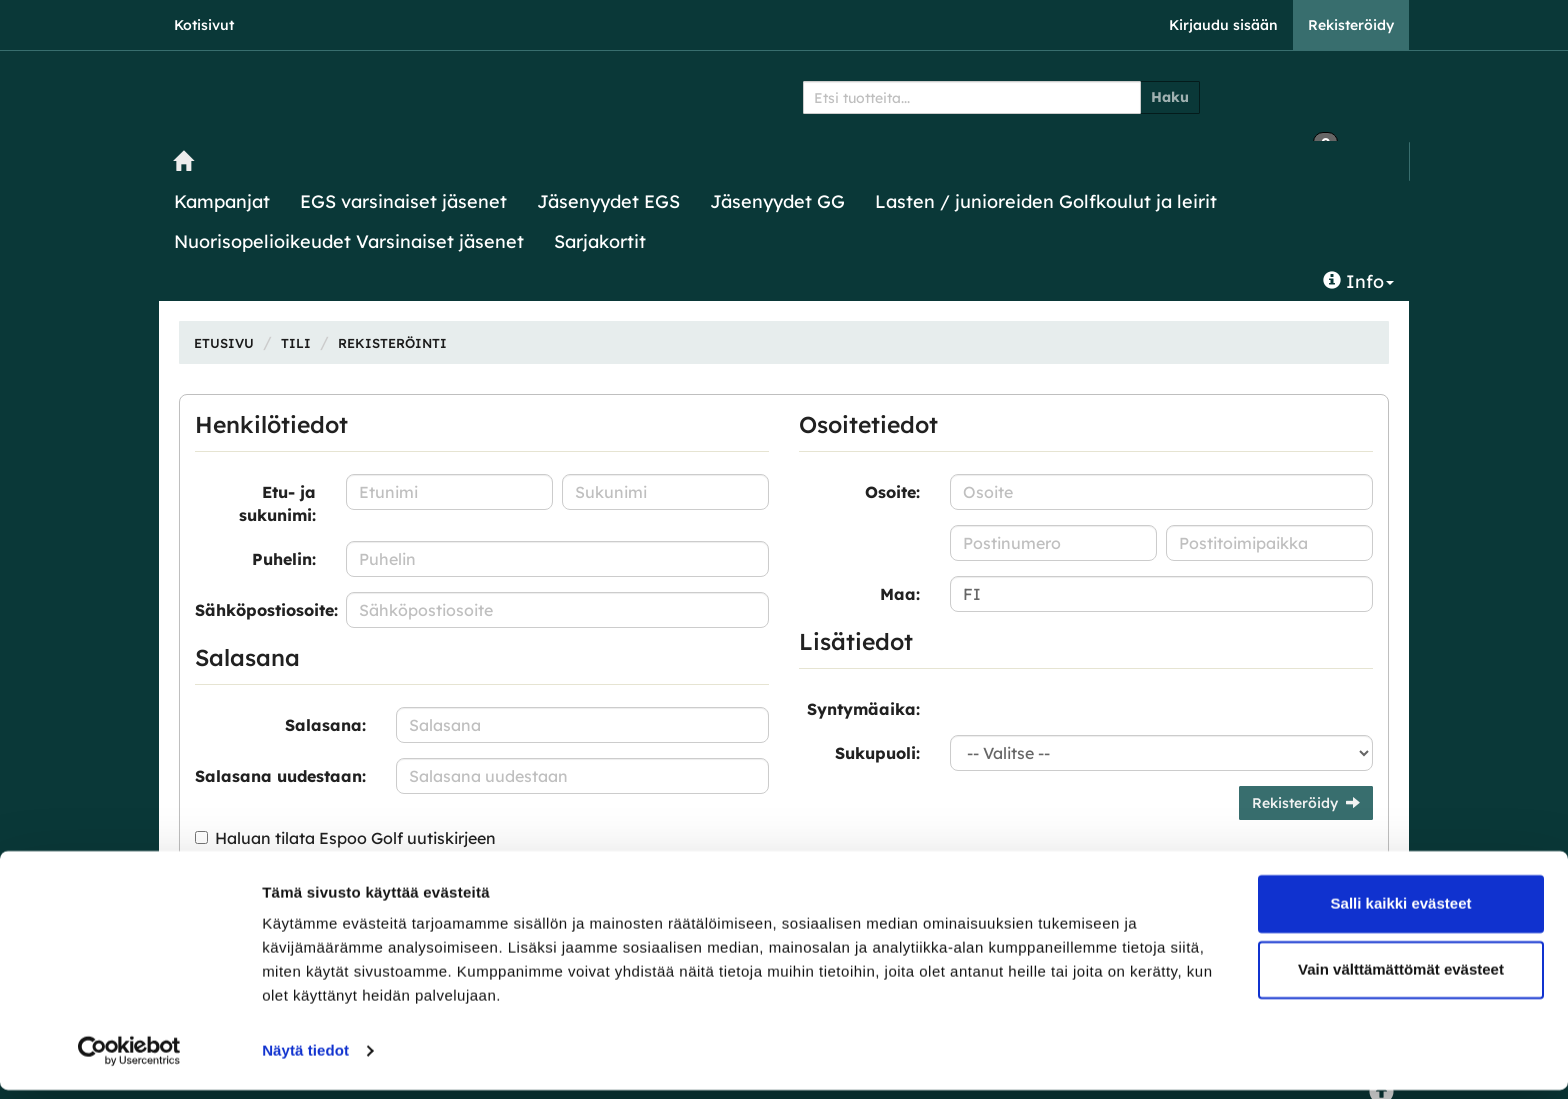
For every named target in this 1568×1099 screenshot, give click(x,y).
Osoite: (892, 492)
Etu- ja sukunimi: (277, 503)
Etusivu (224, 343)
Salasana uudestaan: (280, 776)
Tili (296, 343)
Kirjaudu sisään (1223, 25)
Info (1358, 281)
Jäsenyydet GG (777, 201)
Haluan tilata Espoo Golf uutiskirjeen (355, 838)
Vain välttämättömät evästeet (1401, 977)
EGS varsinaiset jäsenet (403, 201)
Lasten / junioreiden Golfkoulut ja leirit (1046, 201)
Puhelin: (284, 559)
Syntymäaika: (863, 709)
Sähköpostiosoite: (263, 610)
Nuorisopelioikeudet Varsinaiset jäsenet (349, 241)
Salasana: (325, 725)
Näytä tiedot (305, 1059)
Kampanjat (222, 201)
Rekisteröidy (1351, 25)
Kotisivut (204, 25)
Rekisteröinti (392, 343)
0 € (1277, 94)
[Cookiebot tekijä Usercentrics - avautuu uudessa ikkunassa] (129, 1060)
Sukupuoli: (877, 753)
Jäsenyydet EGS (608, 201)
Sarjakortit (600, 241)
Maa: (900, 594)
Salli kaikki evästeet (1401, 912)
